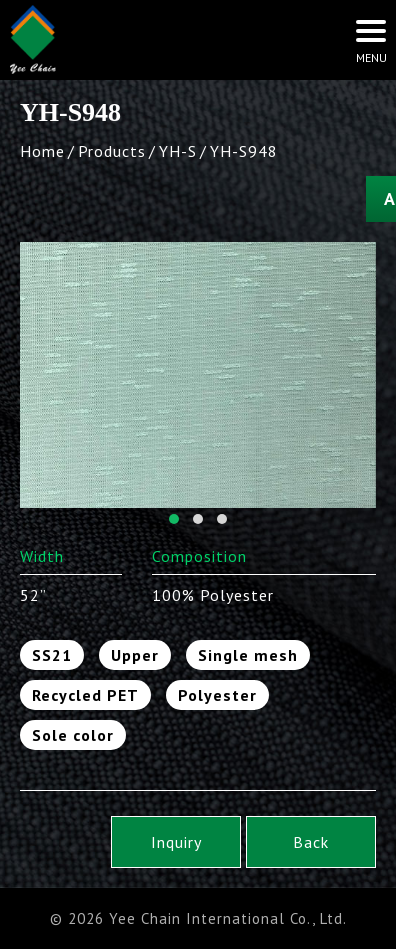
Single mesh (248, 655)
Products (112, 151)
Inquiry (176, 842)
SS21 (52, 655)
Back (311, 842)
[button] (174, 519)
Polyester (217, 695)
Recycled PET (85, 695)
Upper (135, 655)
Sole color (73, 735)
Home (42, 151)
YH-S (178, 151)
